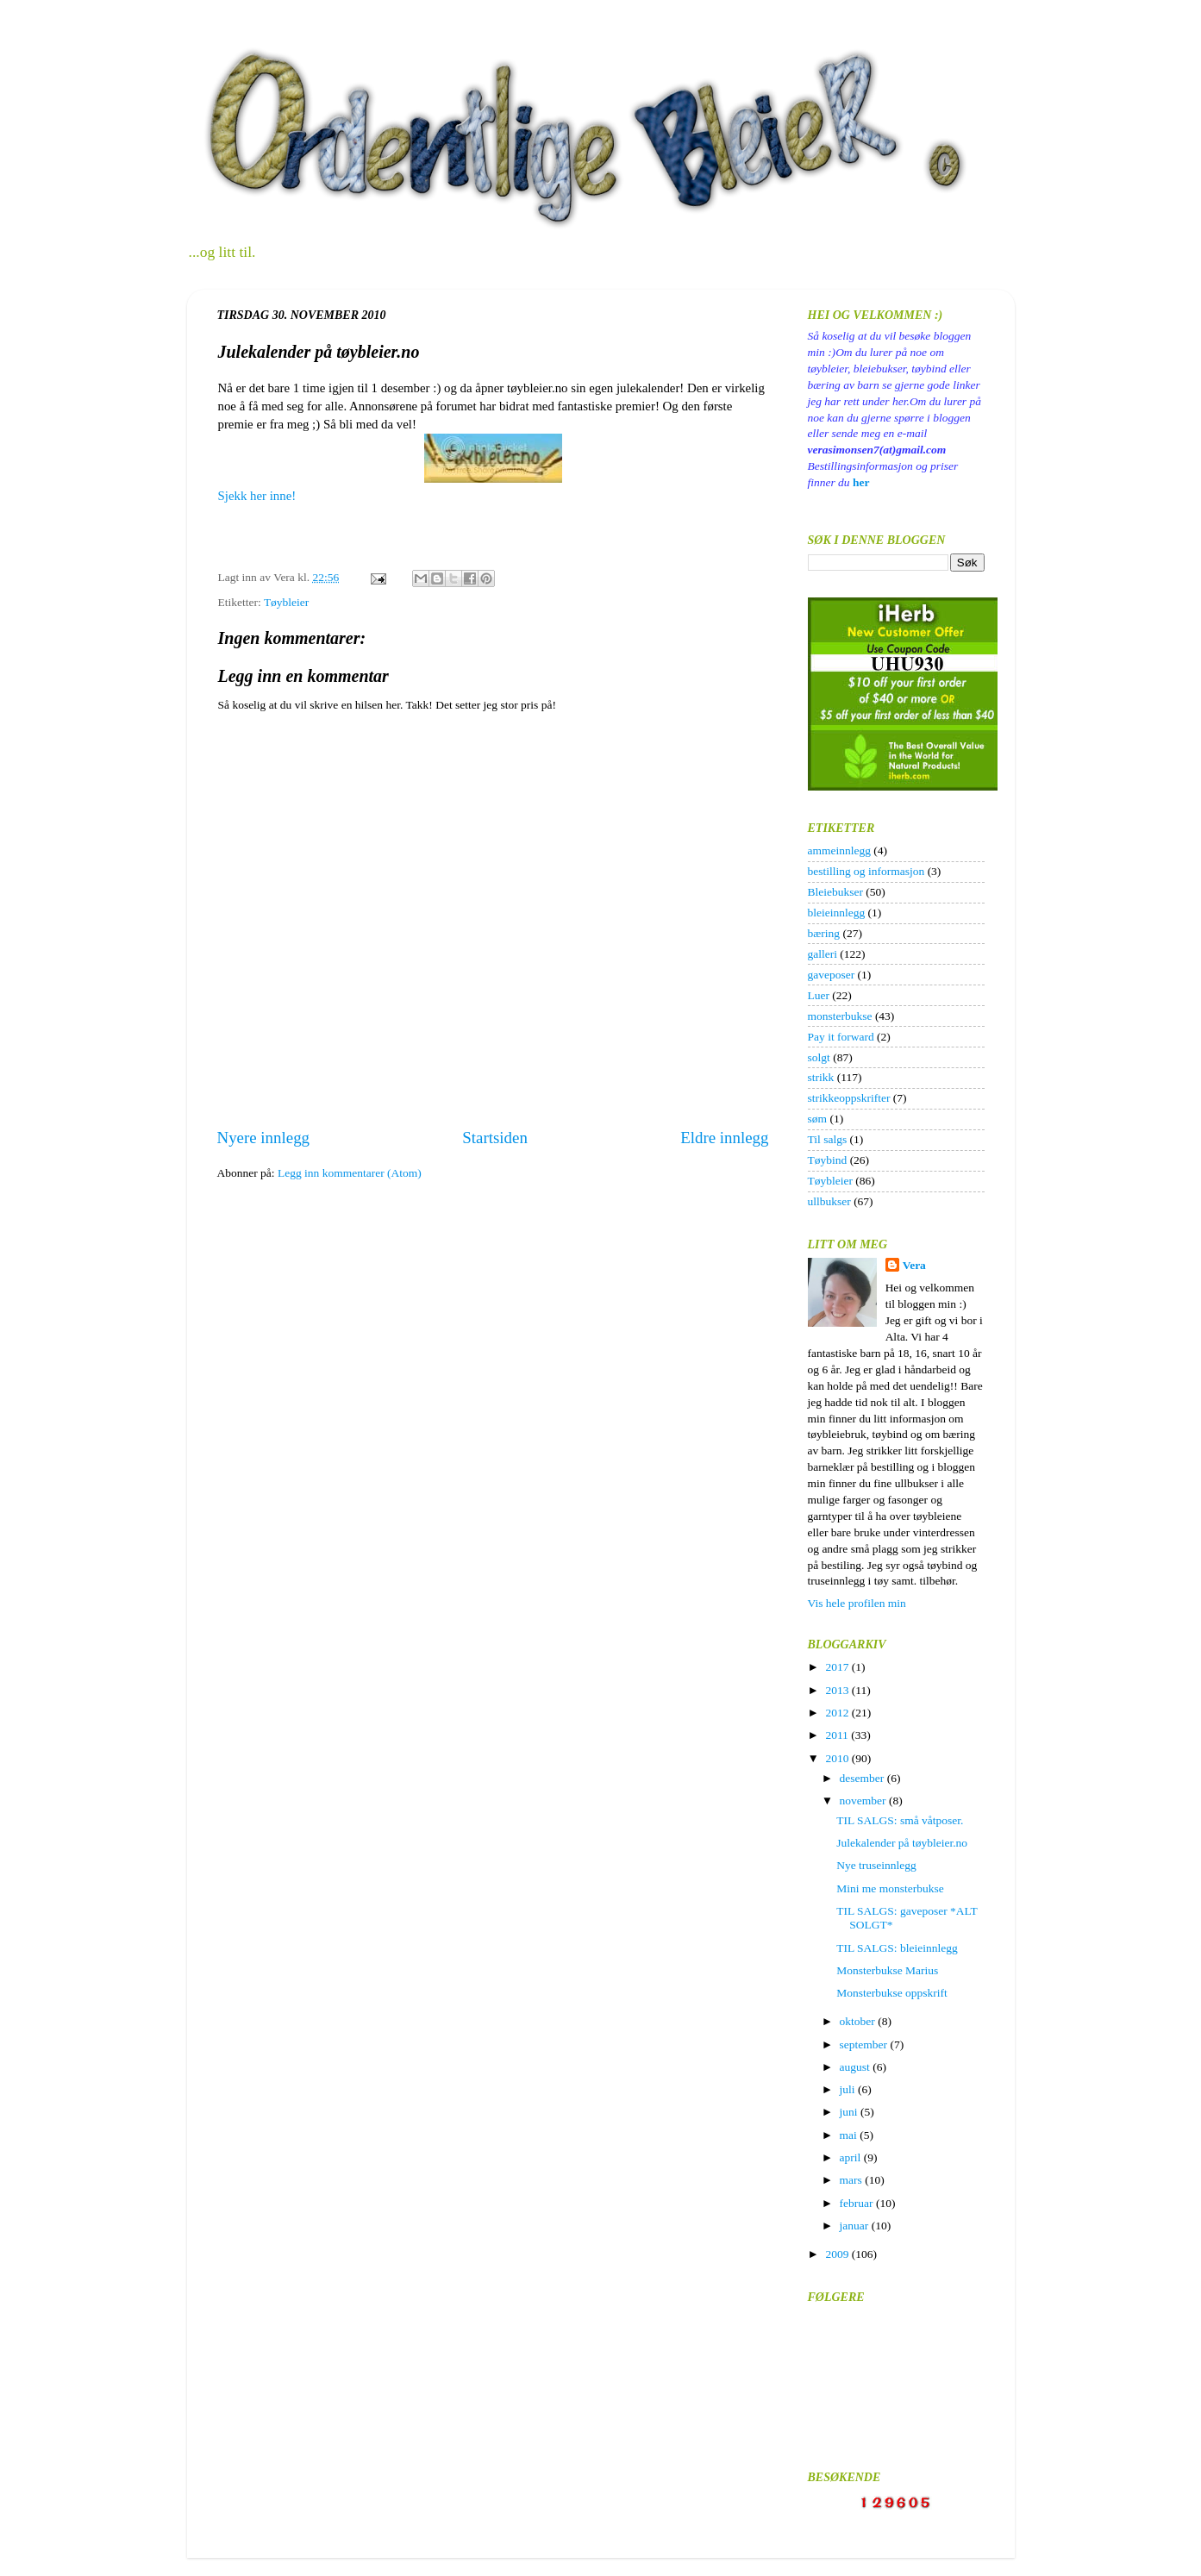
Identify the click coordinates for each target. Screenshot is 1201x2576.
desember (863, 1778)
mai (850, 2135)
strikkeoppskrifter (849, 1097)
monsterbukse (840, 1016)
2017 (838, 1666)
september (865, 2044)
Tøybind (828, 1160)
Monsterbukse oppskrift (892, 1992)
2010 (838, 1758)
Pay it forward (841, 1036)
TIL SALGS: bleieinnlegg (896, 1947)
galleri (822, 953)
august (856, 2066)
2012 (838, 1712)
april (852, 2157)
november (864, 1800)
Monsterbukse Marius (887, 1970)
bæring (824, 933)
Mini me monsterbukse (890, 1888)
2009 (838, 2254)
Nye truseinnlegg (876, 1865)
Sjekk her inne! (258, 496)
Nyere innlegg (263, 1138)
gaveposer (831, 974)
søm (818, 1118)
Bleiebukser (835, 891)
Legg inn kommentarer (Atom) (350, 1172)
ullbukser (829, 1201)
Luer (818, 995)
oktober (859, 2021)
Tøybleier (286, 602)
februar (858, 2203)
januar (856, 2225)
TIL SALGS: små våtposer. (899, 1820)
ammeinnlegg (839, 850)
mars (853, 2179)
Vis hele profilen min (857, 1603)
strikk (821, 1077)
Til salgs (828, 1139)
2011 (838, 1735)
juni (850, 2111)
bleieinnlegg (837, 912)
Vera (914, 1265)
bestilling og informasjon (866, 871)
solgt (819, 1057)
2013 (838, 1690)
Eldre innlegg (724, 1138)
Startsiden (495, 1138)
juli (849, 2089)
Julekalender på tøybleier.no (901, 1842)
